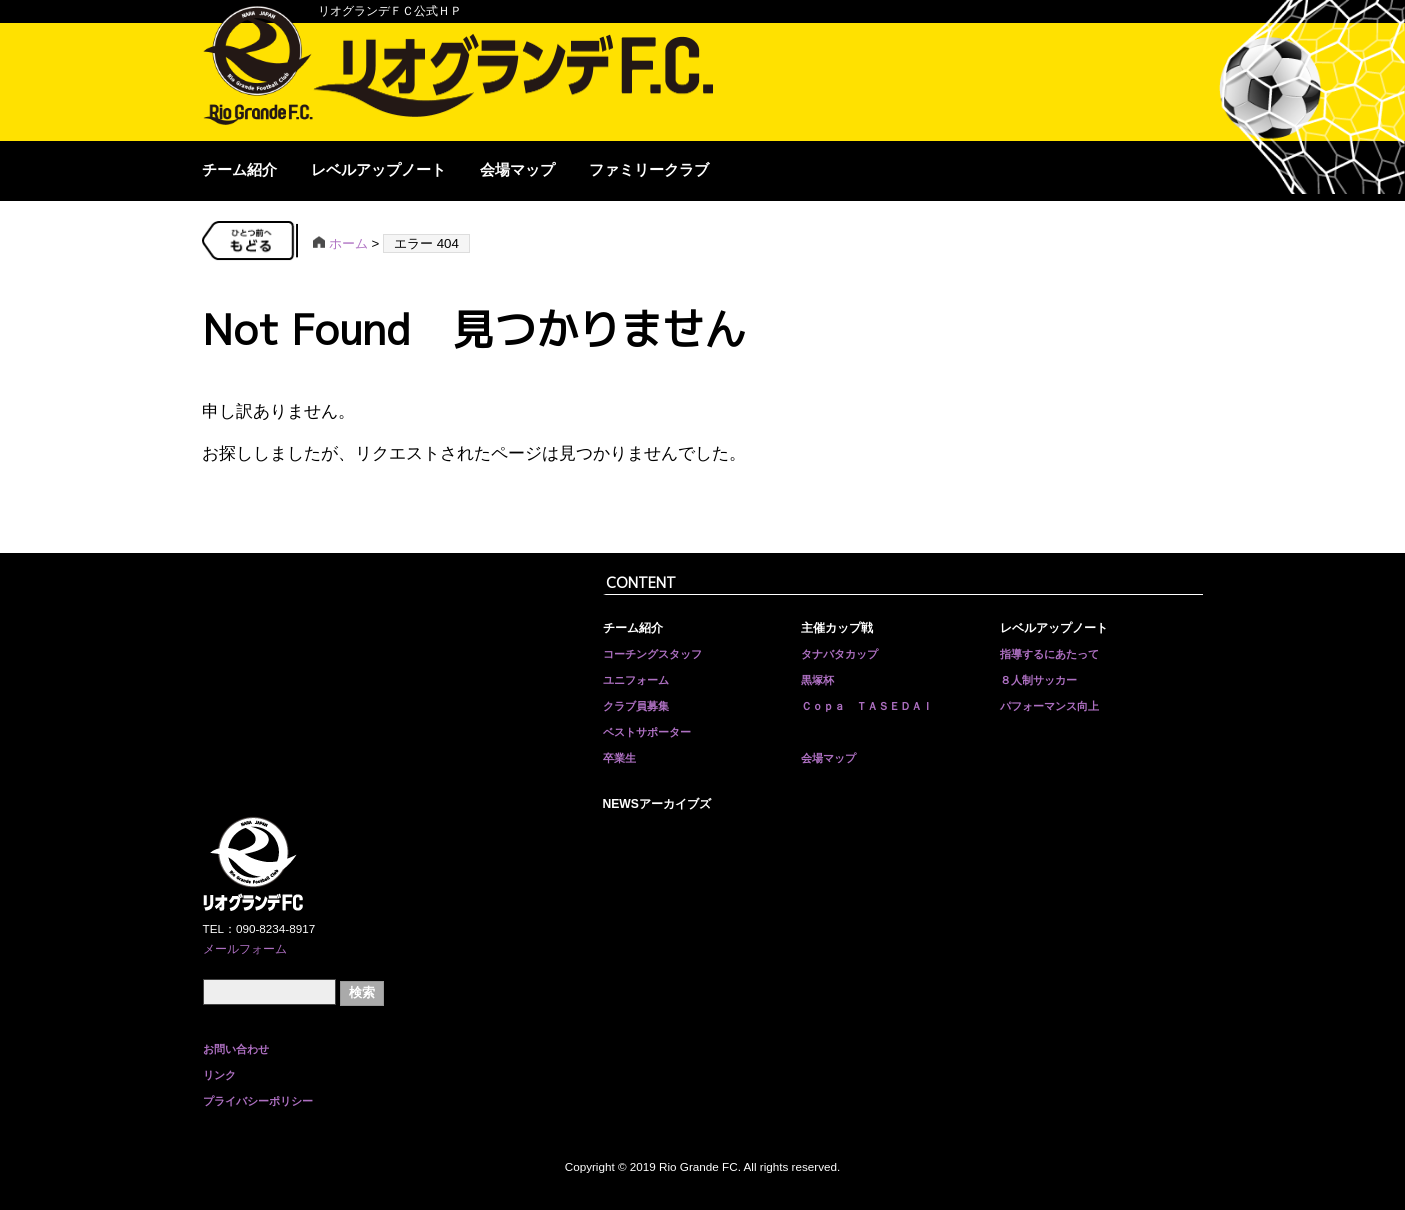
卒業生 (619, 758)
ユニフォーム (636, 680)
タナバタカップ (839, 654)
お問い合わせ (236, 1049)
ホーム (340, 243)
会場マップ (517, 170)
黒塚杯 (817, 680)
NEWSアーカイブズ (657, 804)
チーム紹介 (239, 170)
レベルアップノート (378, 170)
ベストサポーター (647, 732)
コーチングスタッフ (652, 654)
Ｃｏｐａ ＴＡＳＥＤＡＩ (867, 706)
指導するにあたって (1049, 654)
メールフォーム (245, 948)
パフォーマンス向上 (1049, 706)
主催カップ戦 (837, 628)
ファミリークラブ (649, 170)
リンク (219, 1075)
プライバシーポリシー (258, 1101)
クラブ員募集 (636, 706)
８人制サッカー (1038, 680)
